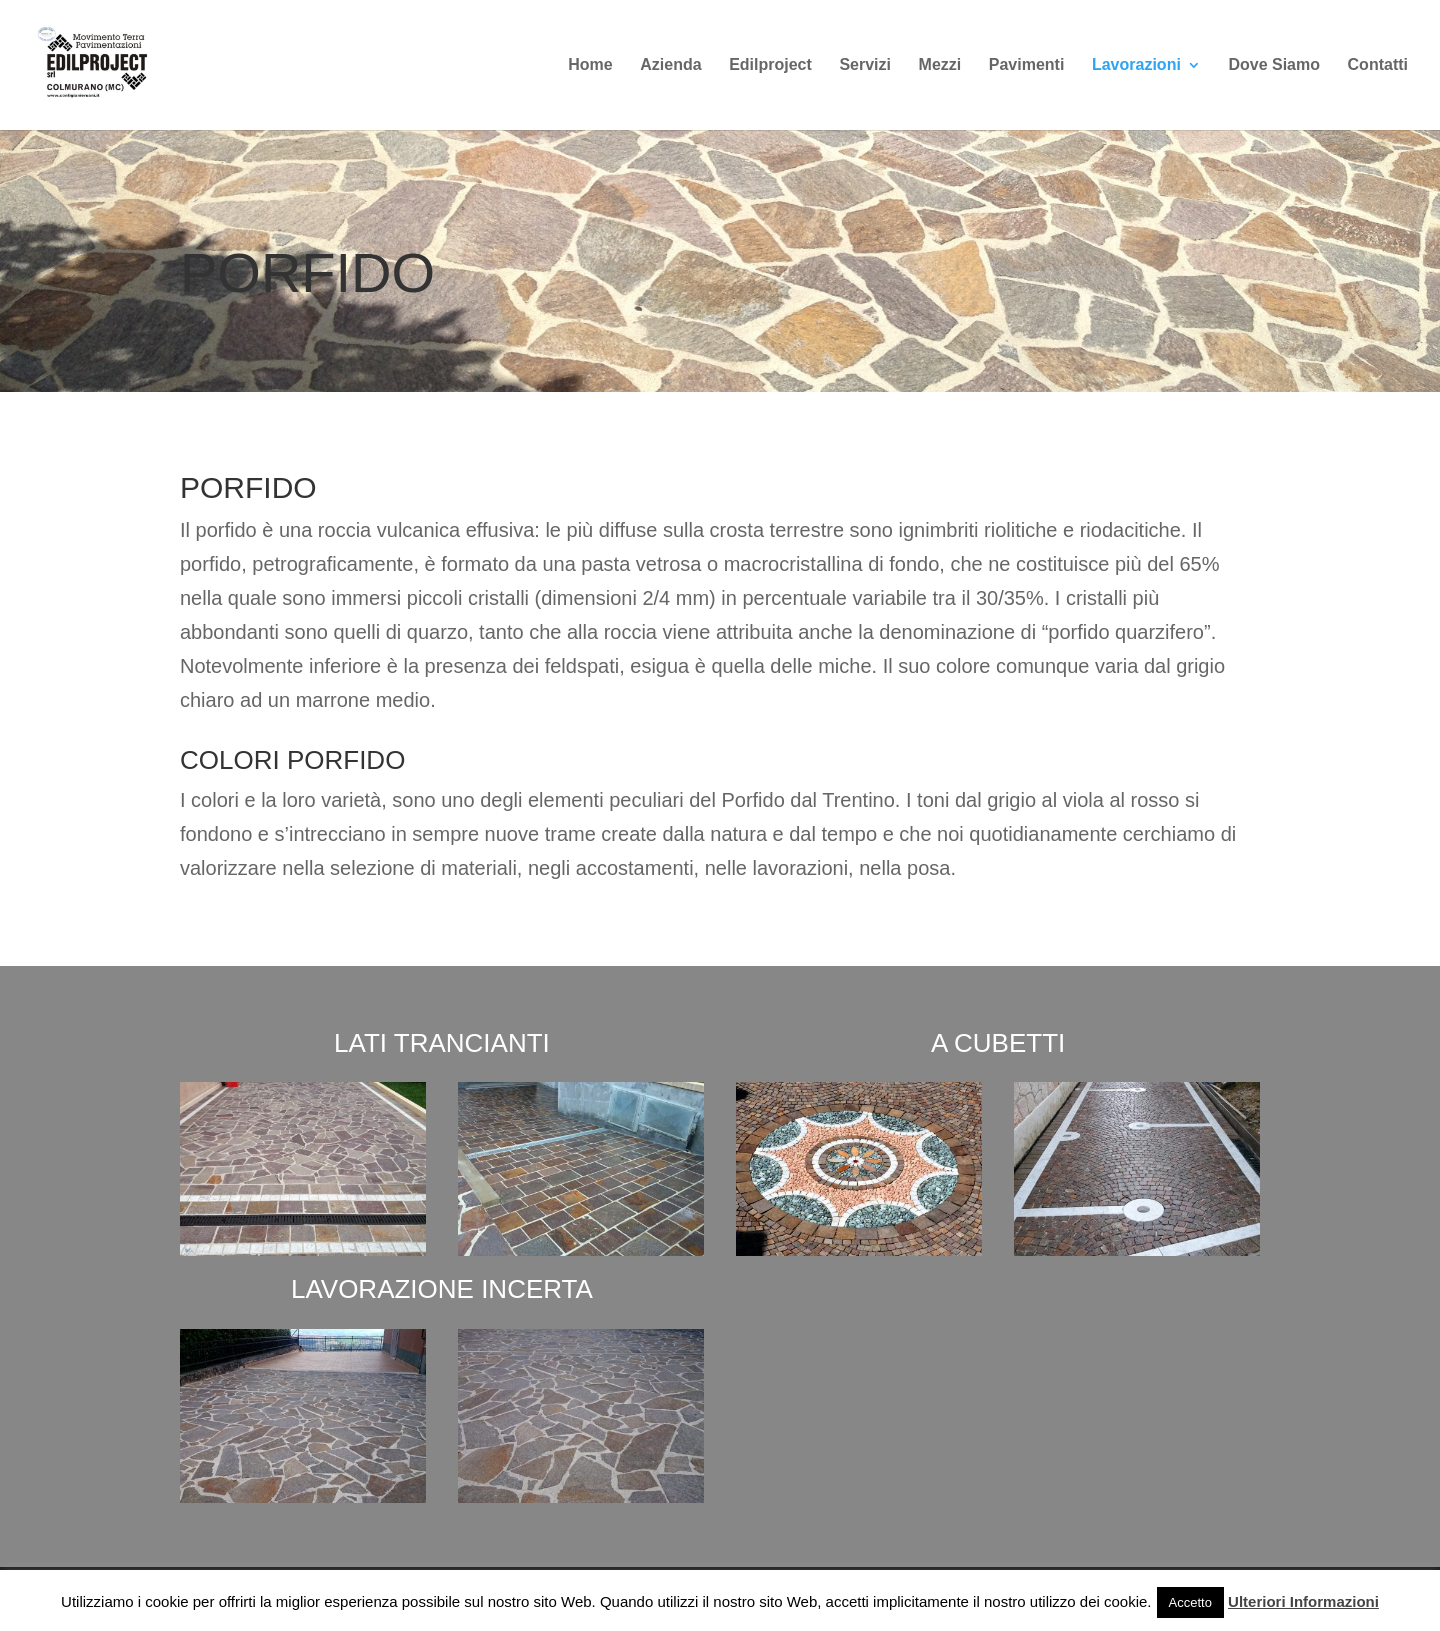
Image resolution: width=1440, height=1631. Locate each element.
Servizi (865, 65)
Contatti (1378, 65)
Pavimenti (1027, 65)
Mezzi (940, 65)
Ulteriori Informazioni (1303, 1601)
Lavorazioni (1136, 65)
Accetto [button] (1190, 1602)
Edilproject (770, 65)
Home (590, 65)
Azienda (670, 65)
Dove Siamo (1274, 65)
